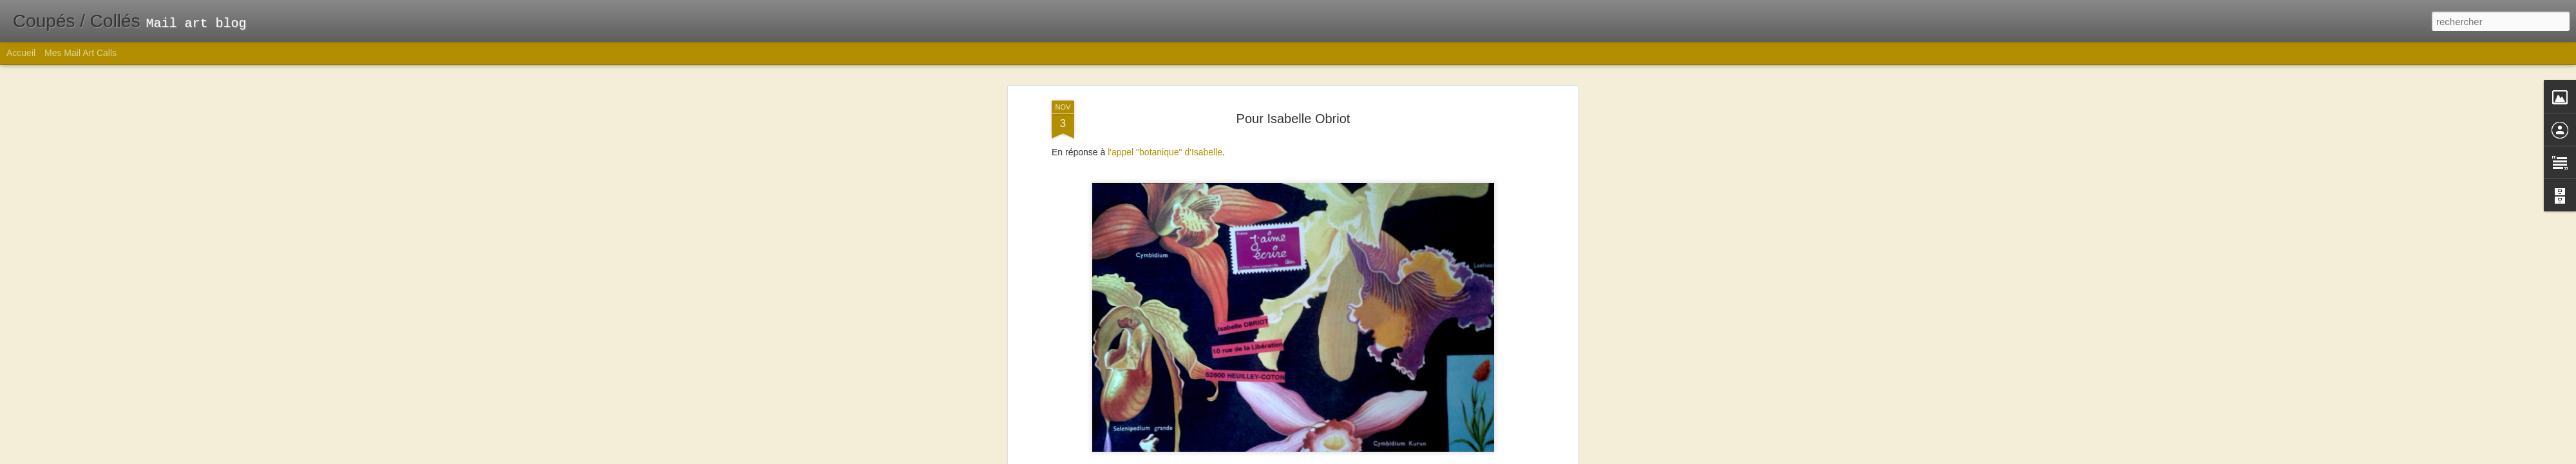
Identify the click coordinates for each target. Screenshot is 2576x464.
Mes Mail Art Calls (80, 53)
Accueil (20, 53)
